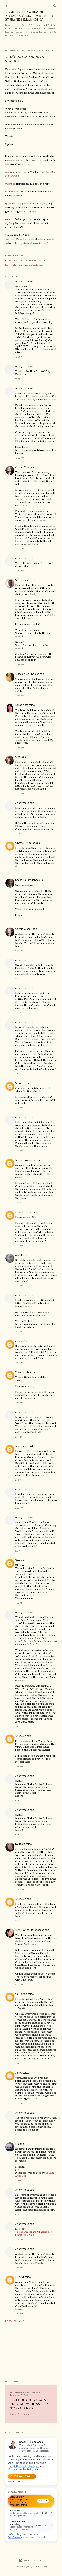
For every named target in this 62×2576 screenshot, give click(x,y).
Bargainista (21, 704)
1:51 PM (18, 1331)
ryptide (19, 1255)
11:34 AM (19, 1202)
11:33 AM (19, 1150)
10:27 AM (19, 458)
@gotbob (10, 183)
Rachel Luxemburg (26, 1160)
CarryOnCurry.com (17, 2466)
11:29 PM (19, 2239)
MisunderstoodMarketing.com (23, 2469)
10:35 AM (19, 664)
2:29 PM (19, 919)
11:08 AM (19, 833)
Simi (17, 1560)
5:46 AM (19, 2214)
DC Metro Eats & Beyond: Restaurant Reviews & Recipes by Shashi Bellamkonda (29, 15)
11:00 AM (19, 793)
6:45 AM (19, 1800)
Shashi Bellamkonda (27, 879)
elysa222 (20, 1341)
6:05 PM (19, 950)
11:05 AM (19, 1012)
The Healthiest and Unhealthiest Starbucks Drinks (33, 2233)
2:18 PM (19, 1480)
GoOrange (21, 1993)
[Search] (55, 5)
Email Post (18, 255)
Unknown (20, 1735)
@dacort (10, 219)
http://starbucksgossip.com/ (31, 243)
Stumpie (20, 1083)
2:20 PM (19, 870)
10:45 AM (19, 695)
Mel (17, 2143)
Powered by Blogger (31, 2560)
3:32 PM (19, 1508)
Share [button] (8, 255)
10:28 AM (19, 548)
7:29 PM (19, 2063)
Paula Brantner (23, 1212)
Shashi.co (33, 2466)
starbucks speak (36, 265)
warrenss (10, 239)
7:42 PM (19, 2103)
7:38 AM (19, 1402)
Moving (19, 2308)
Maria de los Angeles (27, 673)
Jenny (18, 2072)
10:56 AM (19, 747)
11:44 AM (19, 1726)
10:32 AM (19, 570)
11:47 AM (19, 1285)
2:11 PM (18, 1437)
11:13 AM (19, 1073)
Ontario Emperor (25, 842)
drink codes (17, 260)
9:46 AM (19, 2267)
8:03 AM (19, 1920)
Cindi (18, 756)
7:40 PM (19, 2180)
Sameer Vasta (23, 580)
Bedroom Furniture (35, 2262)
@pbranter (11, 171)
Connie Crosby (23, 467)
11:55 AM (19, 1766)
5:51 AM (18, 1551)
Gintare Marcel (40, 2566)
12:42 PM (19, 1889)
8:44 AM (19, 978)
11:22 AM (19, 1107)
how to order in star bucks (36, 260)
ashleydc (10, 191)
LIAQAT (19, 2276)
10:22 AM (19, 379)
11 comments (24, 2414)
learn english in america (16, 265)
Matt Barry (21, 1446)
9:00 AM (19, 2134)
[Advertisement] (31, 2351)
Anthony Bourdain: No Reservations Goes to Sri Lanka (29, 2404)
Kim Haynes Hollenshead (29, 1929)
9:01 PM (19, 1984)
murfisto (20, 1843)
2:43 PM (19, 1362)
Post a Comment (14, 2321)
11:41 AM (19, 1245)
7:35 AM (19, 2313)
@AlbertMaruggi (14, 203)
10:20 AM (19, 357)
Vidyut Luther (23, 1372)
